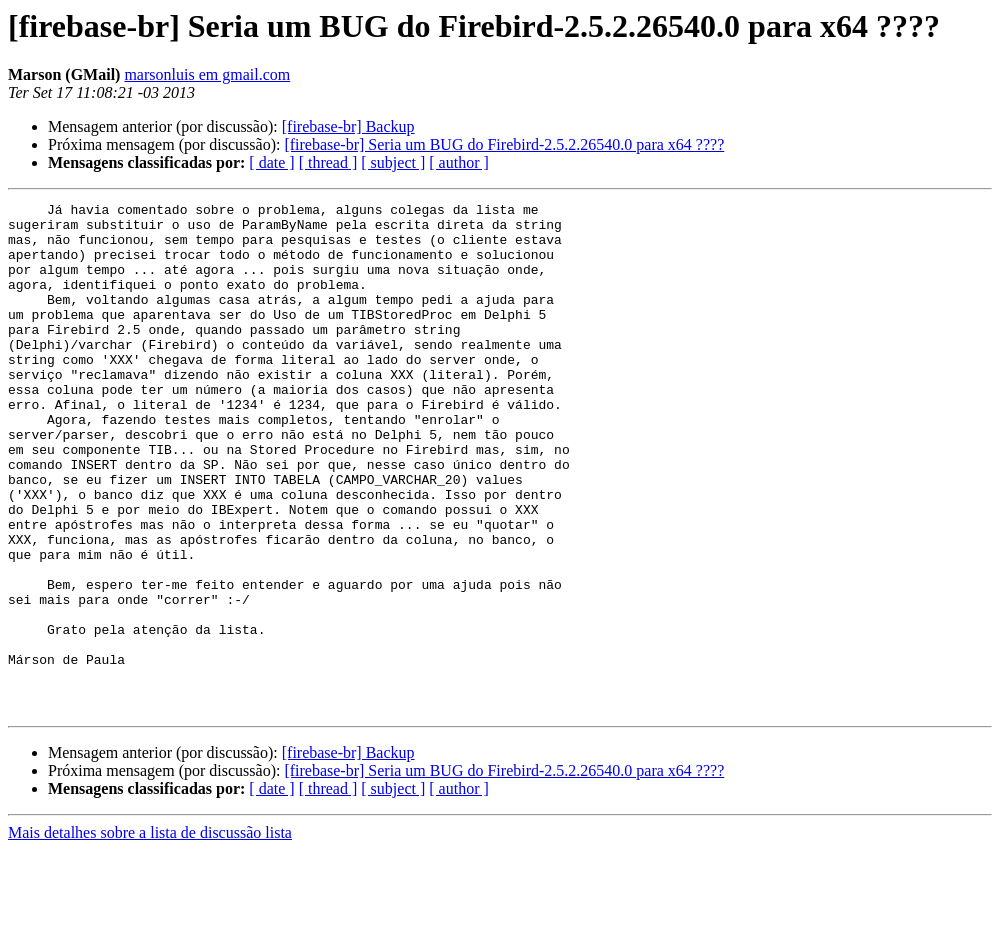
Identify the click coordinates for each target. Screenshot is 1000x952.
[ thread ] (328, 162)
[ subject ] (393, 162)
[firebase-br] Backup (348, 126)
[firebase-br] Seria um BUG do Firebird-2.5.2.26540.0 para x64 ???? (504, 144)
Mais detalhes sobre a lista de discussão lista (150, 934)
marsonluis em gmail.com (207, 74)
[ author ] (459, 162)
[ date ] (271, 162)
